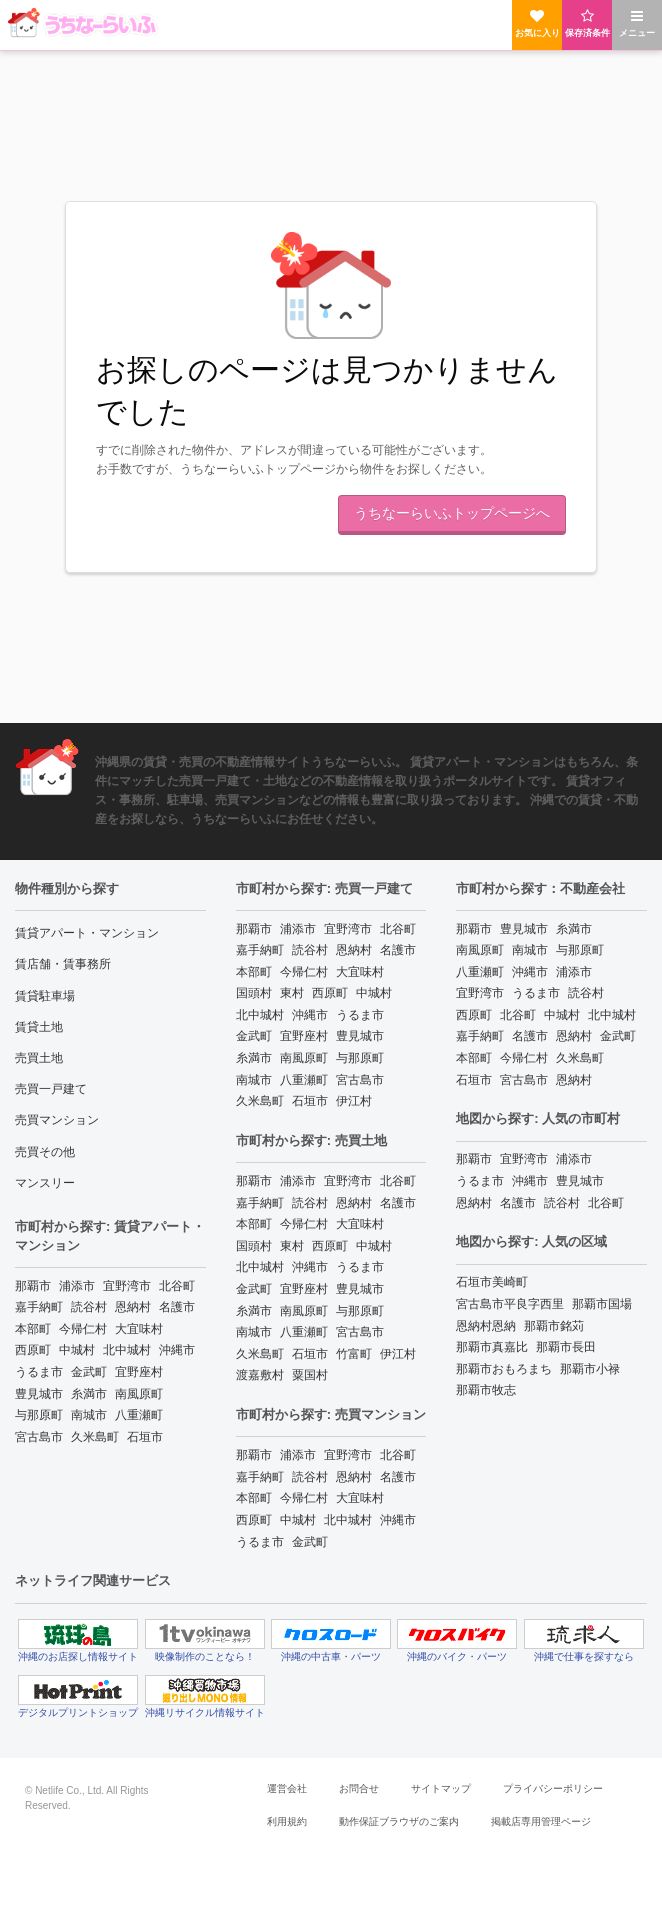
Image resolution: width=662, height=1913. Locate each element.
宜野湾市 (127, 1286)
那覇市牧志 (486, 1390)
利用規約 (287, 1821)
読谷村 (89, 1307)
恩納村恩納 (486, 1326)
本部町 (33, 1329)
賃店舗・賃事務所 (63, 964)
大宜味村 (139, 1329)
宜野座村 (139, 1372)
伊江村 (354, 1101)
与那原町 (39, 1415)
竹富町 (354, 1354)
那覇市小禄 (590, 1369)
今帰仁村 (83, 1329)
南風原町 (139, 1394)
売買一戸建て (51, 1089)
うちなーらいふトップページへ (452, 513)
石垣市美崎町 (492, 1282)
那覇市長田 (566, 1347)
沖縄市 (177, 1350)
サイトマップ (441, 1788)
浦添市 (77, 1286)
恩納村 (133, 1307)
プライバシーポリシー (553, 1788)
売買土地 (39, 1058)
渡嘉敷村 (260, 1375)
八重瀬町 (139, 1415)
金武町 (89, 1372)
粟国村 (310, 1375)
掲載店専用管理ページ (541, 1821)
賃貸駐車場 (45, 996)
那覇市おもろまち (504, 1369)
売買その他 (45, 1152)
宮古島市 (39, 1437)
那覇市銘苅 (554, 1326)
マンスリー (45, 1183)
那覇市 (33, 1286)
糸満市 (89, 1394)
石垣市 (145, 1437)
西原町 (33, 1350)
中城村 (77, 1350)
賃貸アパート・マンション (87, 933)
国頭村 (254, 993)
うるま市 (39, 1372)
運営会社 (287, 1788)
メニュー (637, 23)
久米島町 (95, 1437)
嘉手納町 (39, 1307)
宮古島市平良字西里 (510, 1304)
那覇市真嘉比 (492, 1347)
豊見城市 (39, 1394)
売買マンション (57, 1120)
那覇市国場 (602, 1304)
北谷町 (177, 1286)
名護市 (177, 1307)
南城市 (89, 1415)
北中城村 (127, 1350)
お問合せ (359, 1788)
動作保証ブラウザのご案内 (399, 1821)
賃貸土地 (39, 1027)
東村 (292, 993)
